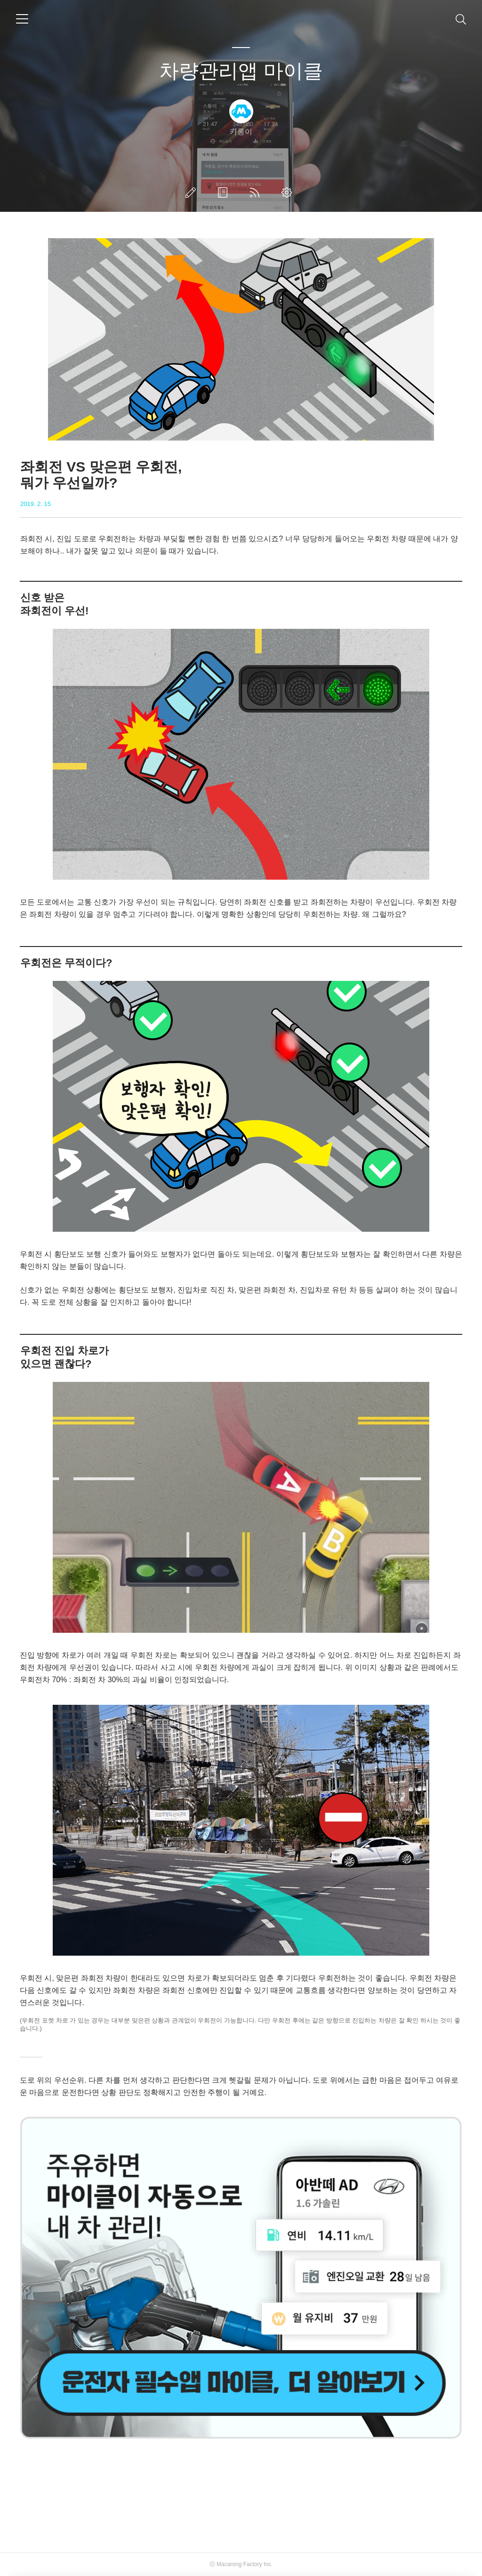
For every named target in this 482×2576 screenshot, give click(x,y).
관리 (288, 192)
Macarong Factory (239, 2564)
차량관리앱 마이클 (241, 71)
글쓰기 (192, 192)
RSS (256, 192)
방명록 (224, 192)
